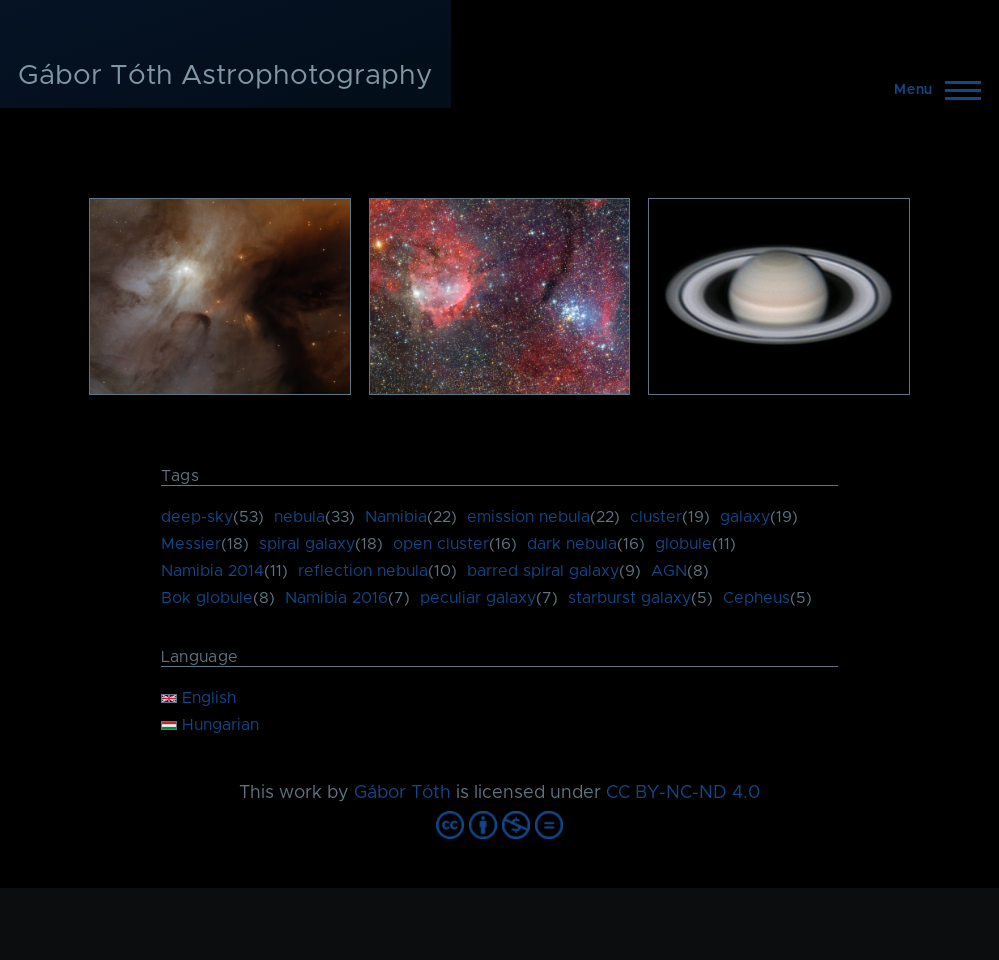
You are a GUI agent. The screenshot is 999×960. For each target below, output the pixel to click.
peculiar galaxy (478, 598)
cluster (656, 517)
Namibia (396, 517)
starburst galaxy (629, 598)
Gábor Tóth (402, 793)
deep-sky (197, 517)
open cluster (441, 544)
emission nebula (528, 517)
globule (683, 544)
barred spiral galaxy (543, 571)
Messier (191, 544)
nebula (299, 517)
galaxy (745, 517)
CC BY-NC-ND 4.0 (683, 793)
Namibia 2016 (336, 598)
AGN (669, 571)
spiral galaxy (307, 544)
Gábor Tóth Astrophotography (225, 76)
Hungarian (210, 725)
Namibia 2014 (212, 571)
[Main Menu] (931, 90)
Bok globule (207, 598)
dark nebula (572, 544)
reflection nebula (363, 571)
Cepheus (756, 598)
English (198, 698)
